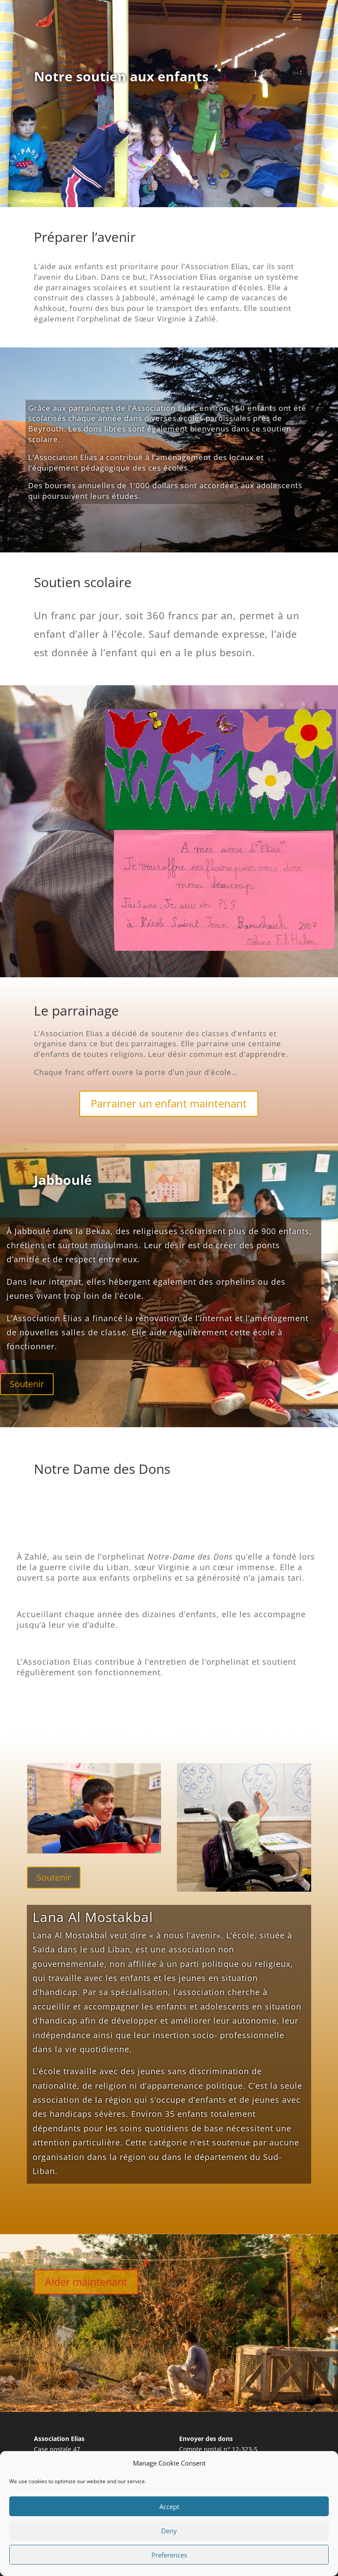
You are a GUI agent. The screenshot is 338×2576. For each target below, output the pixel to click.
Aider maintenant (86, 2282)
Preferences (169, 2554)
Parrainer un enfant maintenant (169, 1103)
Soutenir (27, 1384)
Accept (169, 2506)
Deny (169, 2530)
